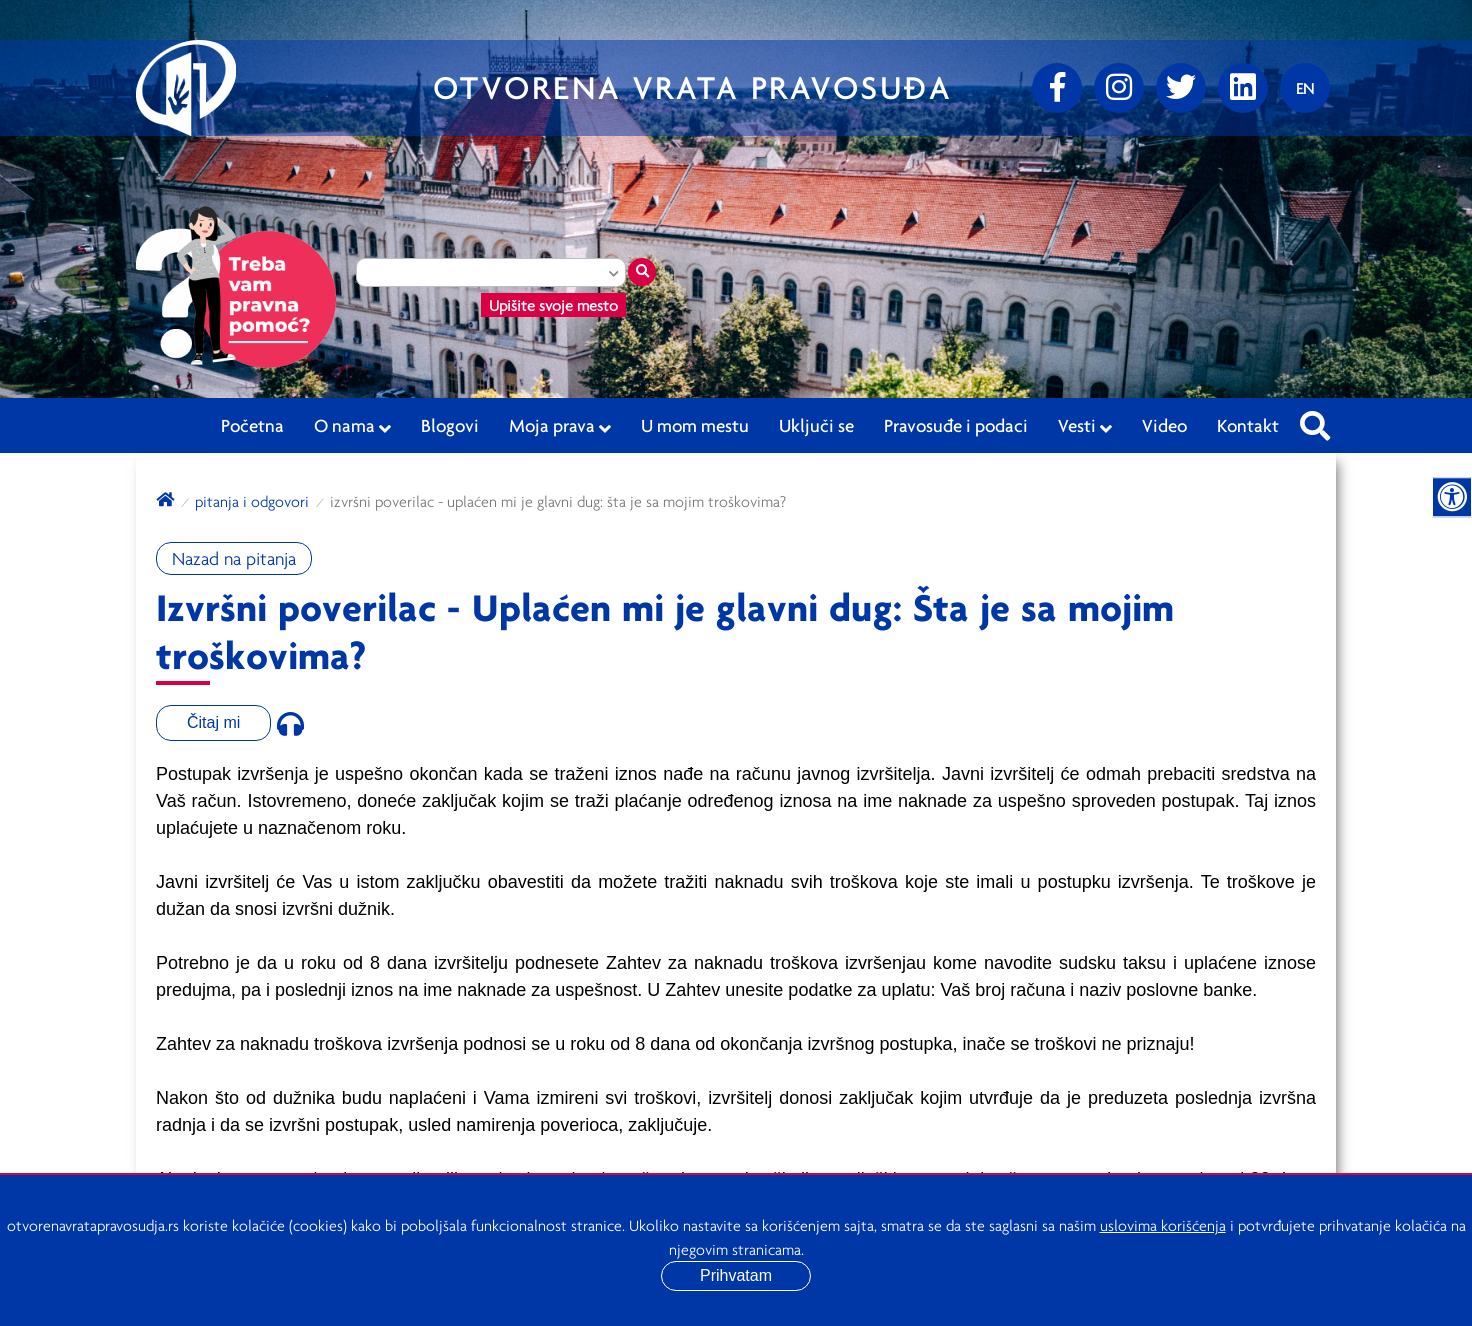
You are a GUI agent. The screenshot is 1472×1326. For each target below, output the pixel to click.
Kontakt (1248, 425)
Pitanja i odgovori (252, 501)
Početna (252, 425)
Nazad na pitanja (234, 558)
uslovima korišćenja (1163, 1225)
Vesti (1085, 426)
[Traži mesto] (642, 272)
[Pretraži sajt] (1315, 420)
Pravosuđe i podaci (956, 425)
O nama (352, 426)
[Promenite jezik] (1305, 88)
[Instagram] (1119, 88)
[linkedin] (1243, 88)
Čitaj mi (213, 722)
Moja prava (560, 426)
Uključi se (816, 425)
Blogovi (450, 425)
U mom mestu (695, 425)
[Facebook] (1057, 88)
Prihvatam (736, 1275)
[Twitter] (1181, 88)
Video (1164, 425)
